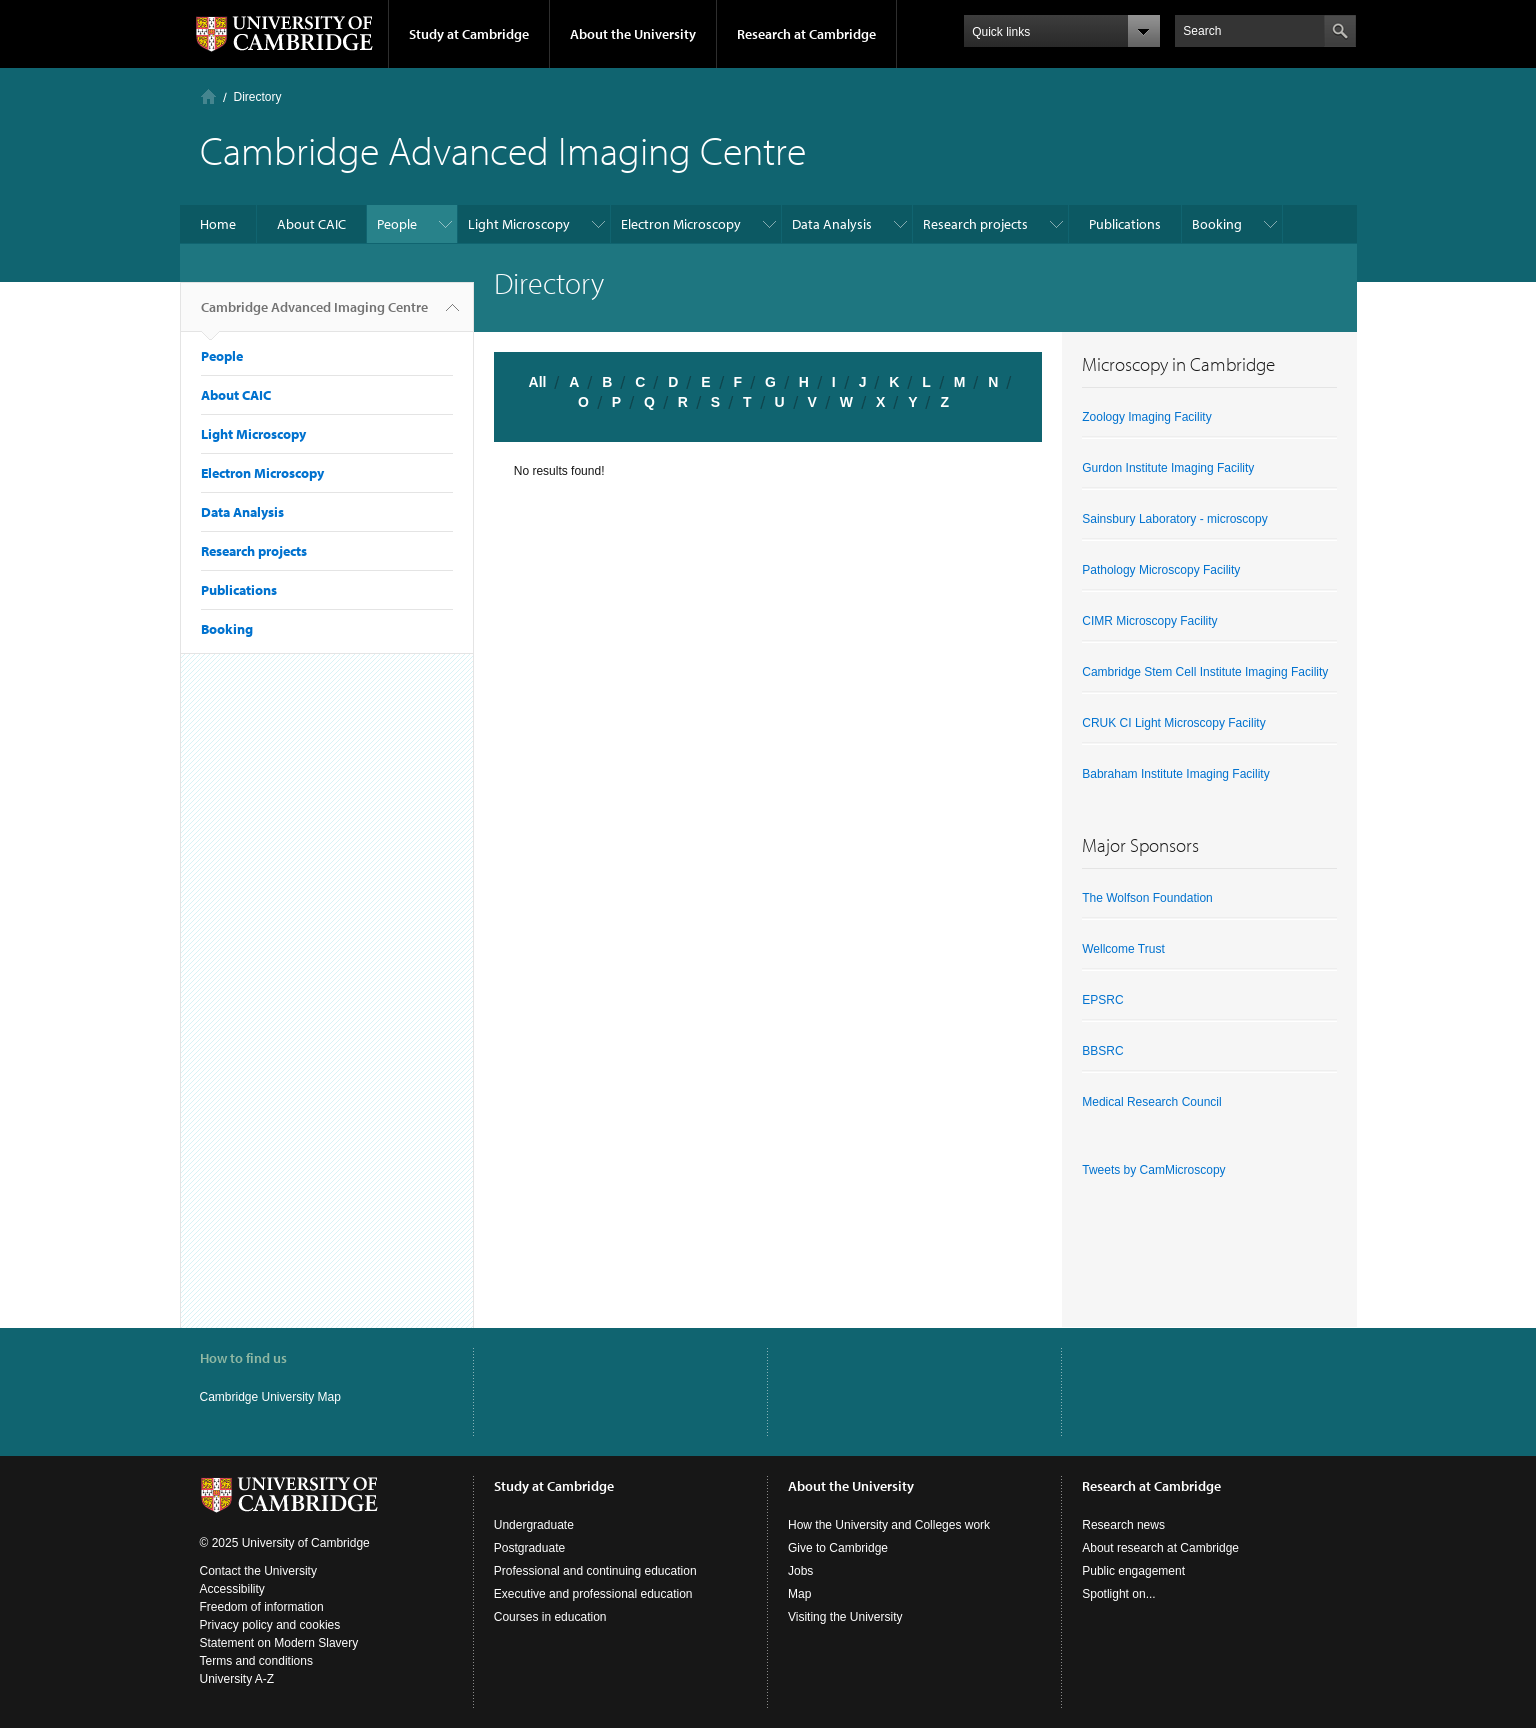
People (397, 224)
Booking (1217, 224)
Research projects (975, 224)
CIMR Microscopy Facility (1149, 621)
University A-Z (237, 1679)
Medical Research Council (1151, 1102)
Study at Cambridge (469, 34)
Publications (1125, 224)
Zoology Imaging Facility (1146, 417)
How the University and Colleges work (889, 1525)
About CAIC (311, 224)
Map (799, 1594)
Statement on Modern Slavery (279, 1643)
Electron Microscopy (681, 224)
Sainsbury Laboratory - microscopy (1174, 519)
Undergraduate (534, 1525)
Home (208, 96)
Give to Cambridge (838, 1548)
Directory (258, 97)
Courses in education (550, 1617)
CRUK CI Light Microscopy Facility (1173, 723)
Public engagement (1133, 1571)
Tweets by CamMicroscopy (1153, 1170)
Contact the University (258, 1571)
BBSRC (1102, 1051)
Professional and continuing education (595, 1571)
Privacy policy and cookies (270, 1625)
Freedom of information (262, 1607)
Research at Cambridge (806, 34)
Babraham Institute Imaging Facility (1175, 774)
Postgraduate (529, 1548)
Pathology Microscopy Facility (1161, 570)
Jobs (800, 1571)
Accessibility (232, 1589)
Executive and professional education (593, 1594)
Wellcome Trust (1123, 949)
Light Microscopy (519, 224)
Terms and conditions (256, 1661)
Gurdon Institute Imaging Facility (1168, 468)
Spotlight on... (1118, 1594)
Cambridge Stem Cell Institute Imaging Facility (1205, 672)
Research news (1123, 1525)
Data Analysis (832, 224)
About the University (633, 34)
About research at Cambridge (1160, 1548)
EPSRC (1102, 1000)
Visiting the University (845, 1617)
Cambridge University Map (270, 1397)
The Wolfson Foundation (1147, 898)
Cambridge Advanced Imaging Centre (314, 315)
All (538, 382)
